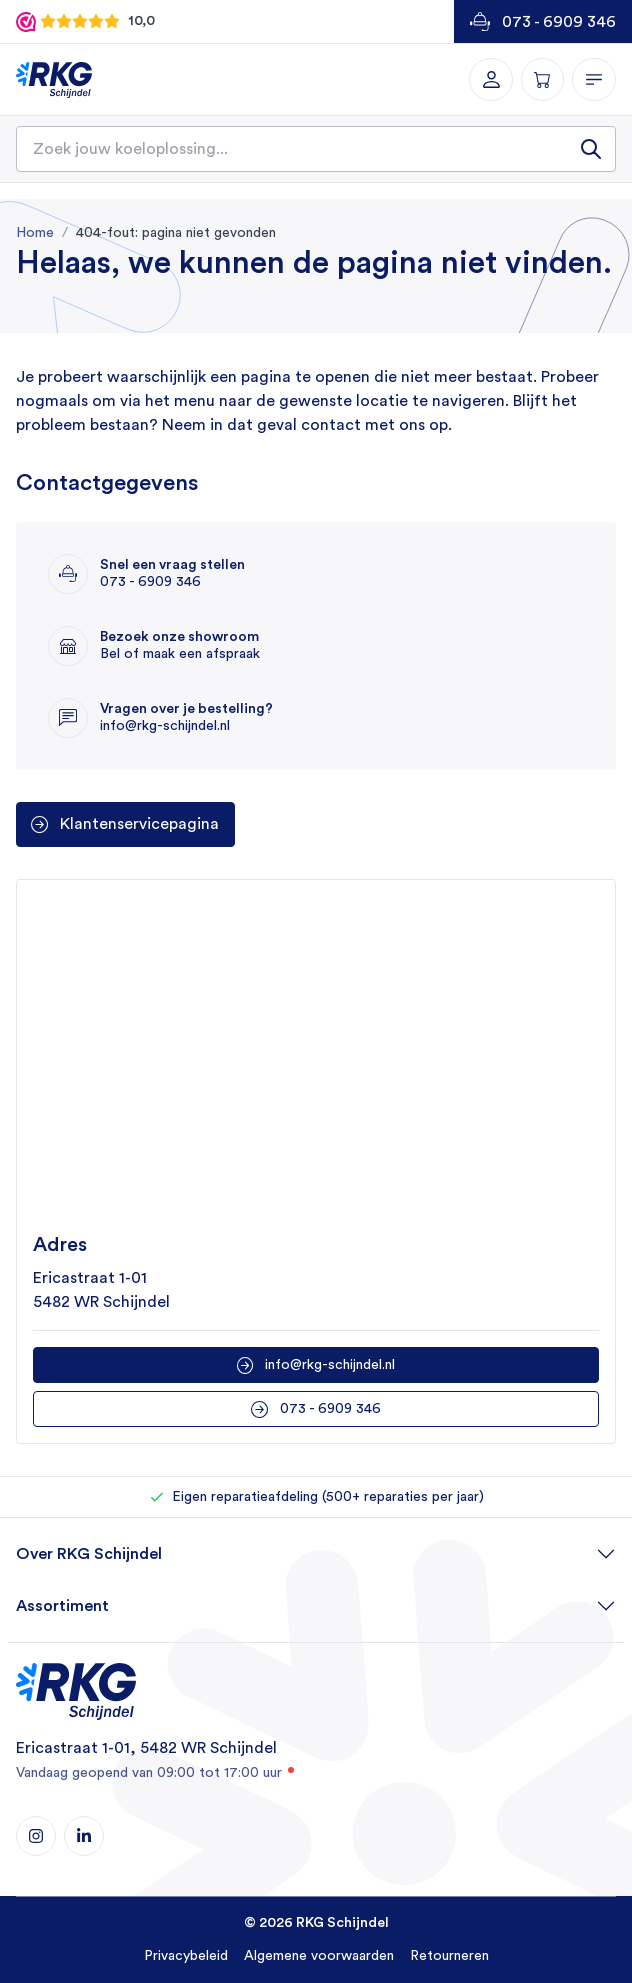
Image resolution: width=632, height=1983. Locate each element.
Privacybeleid (186, 1956)
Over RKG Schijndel (89, 1554)
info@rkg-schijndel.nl (330, 1365)
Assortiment (62, 1606)
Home (35, 233)
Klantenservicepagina (139, 824)
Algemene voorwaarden (319, 1956)
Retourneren (449, 1956)
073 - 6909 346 (559, 22)
